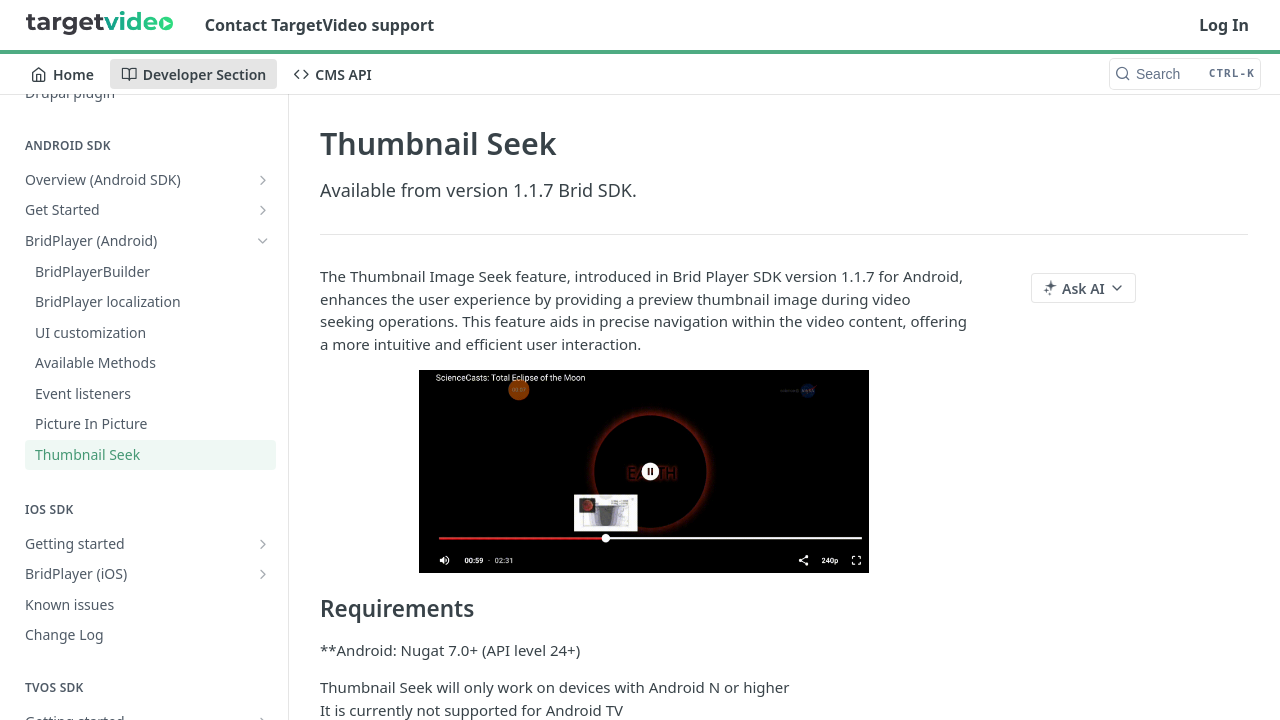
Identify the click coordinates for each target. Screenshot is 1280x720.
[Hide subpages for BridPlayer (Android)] (263, 241)
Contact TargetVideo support (319, 25)
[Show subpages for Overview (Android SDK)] (263, 180)
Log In (1224, 25)
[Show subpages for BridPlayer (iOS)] (263, 574)
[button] (644, 471)
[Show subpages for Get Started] (263, 210)
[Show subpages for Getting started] (263, 544)
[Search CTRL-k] (1185, 74)
